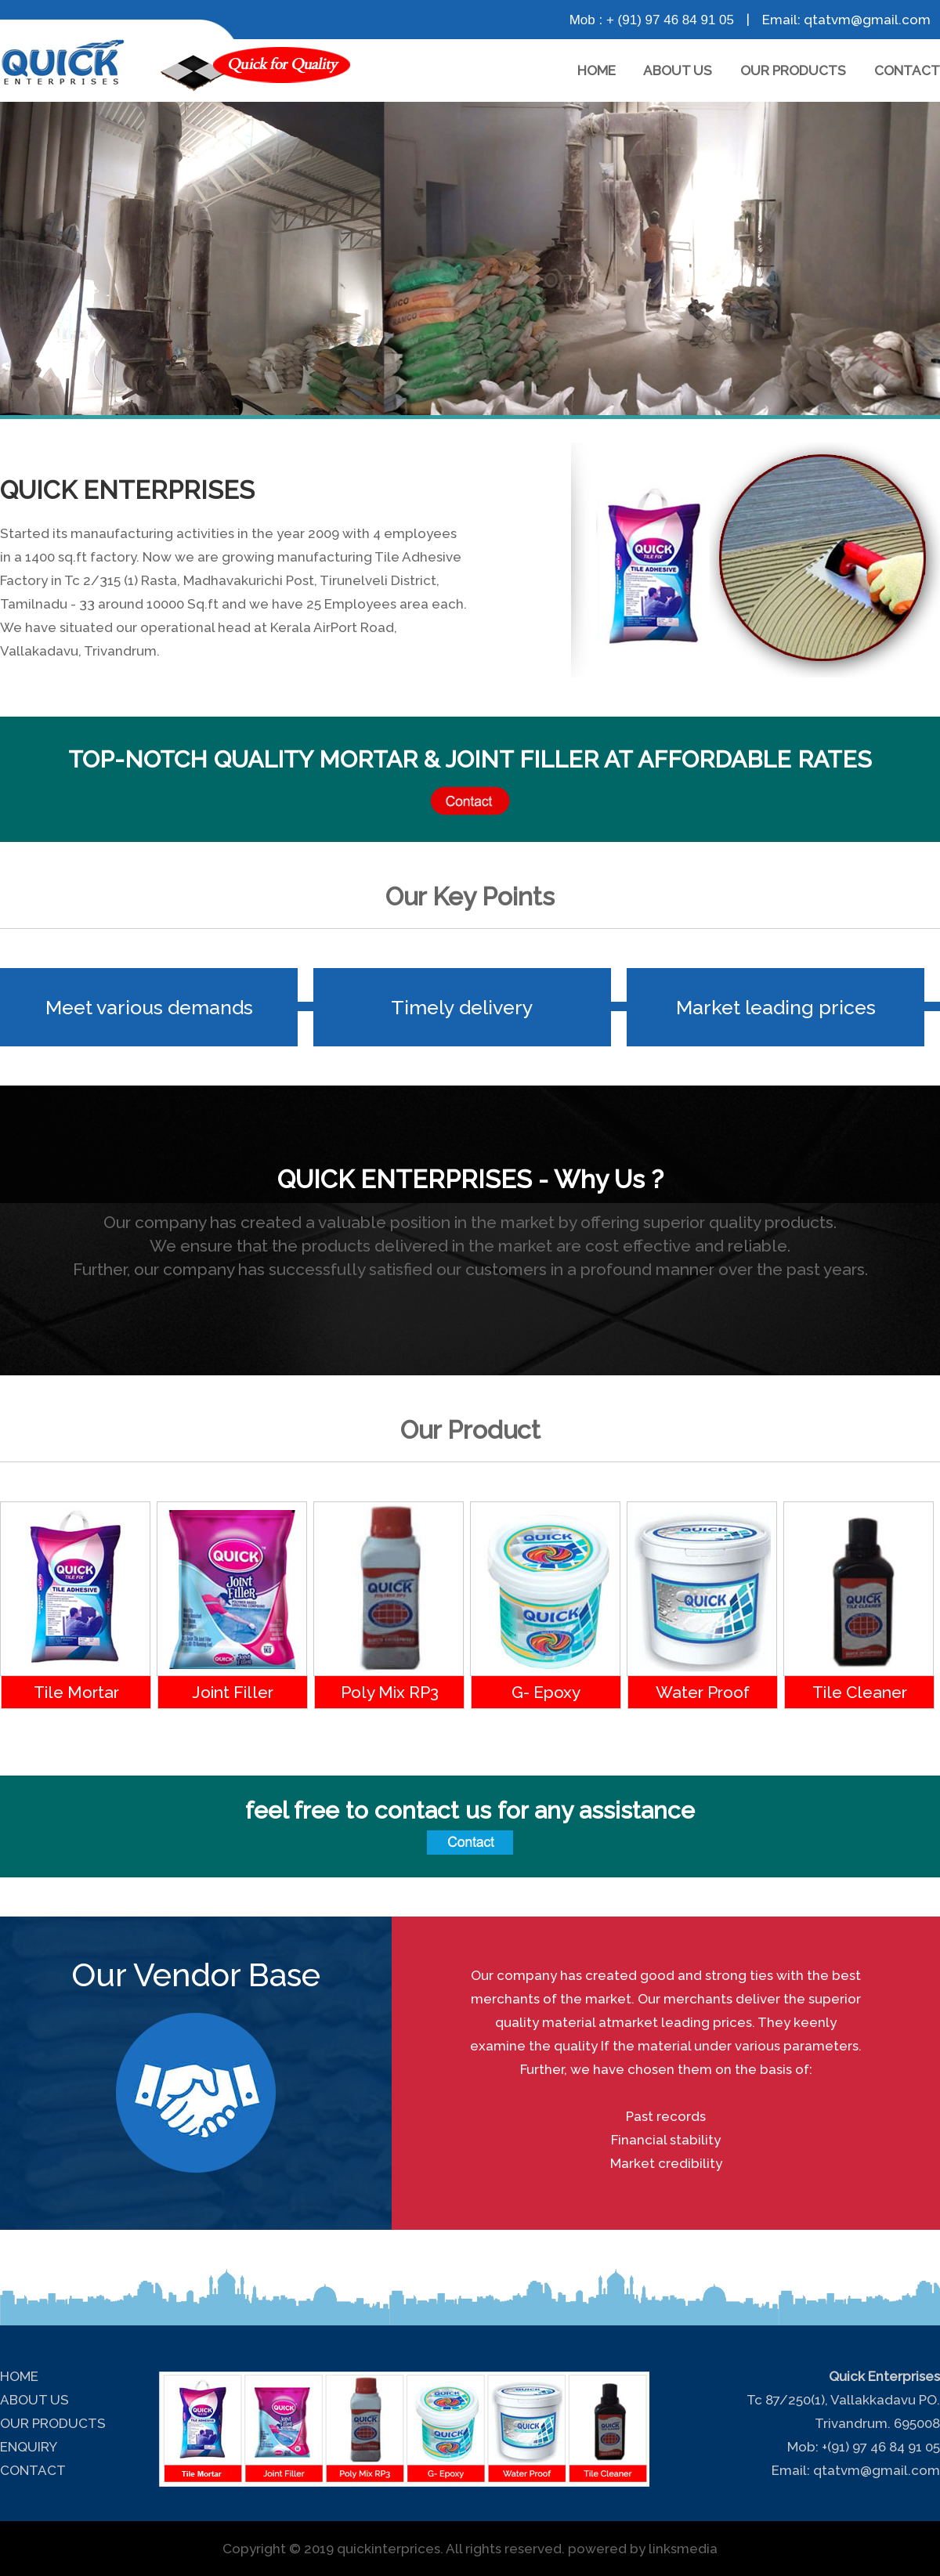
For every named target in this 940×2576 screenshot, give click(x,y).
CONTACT (907, 70)
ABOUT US (677, 70)
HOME (596, 70)
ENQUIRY (28, 2447)
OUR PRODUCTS (793, 70)
